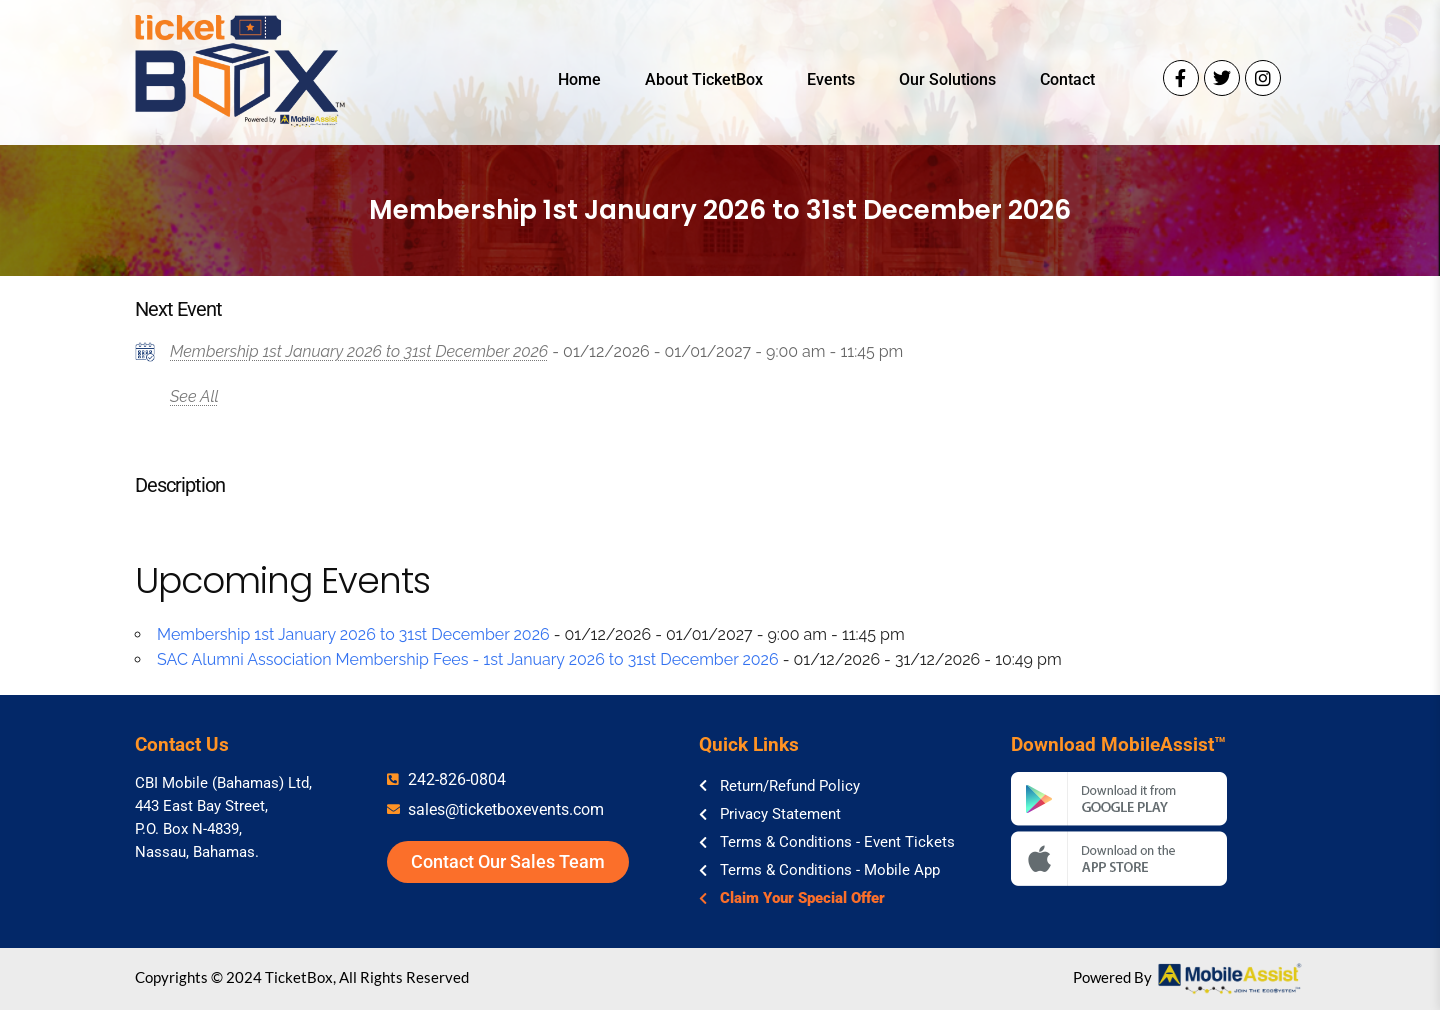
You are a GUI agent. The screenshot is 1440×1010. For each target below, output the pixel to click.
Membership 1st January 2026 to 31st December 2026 (359, 351)
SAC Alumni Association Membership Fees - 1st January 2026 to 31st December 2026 (468, 659)
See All (194, 396)
